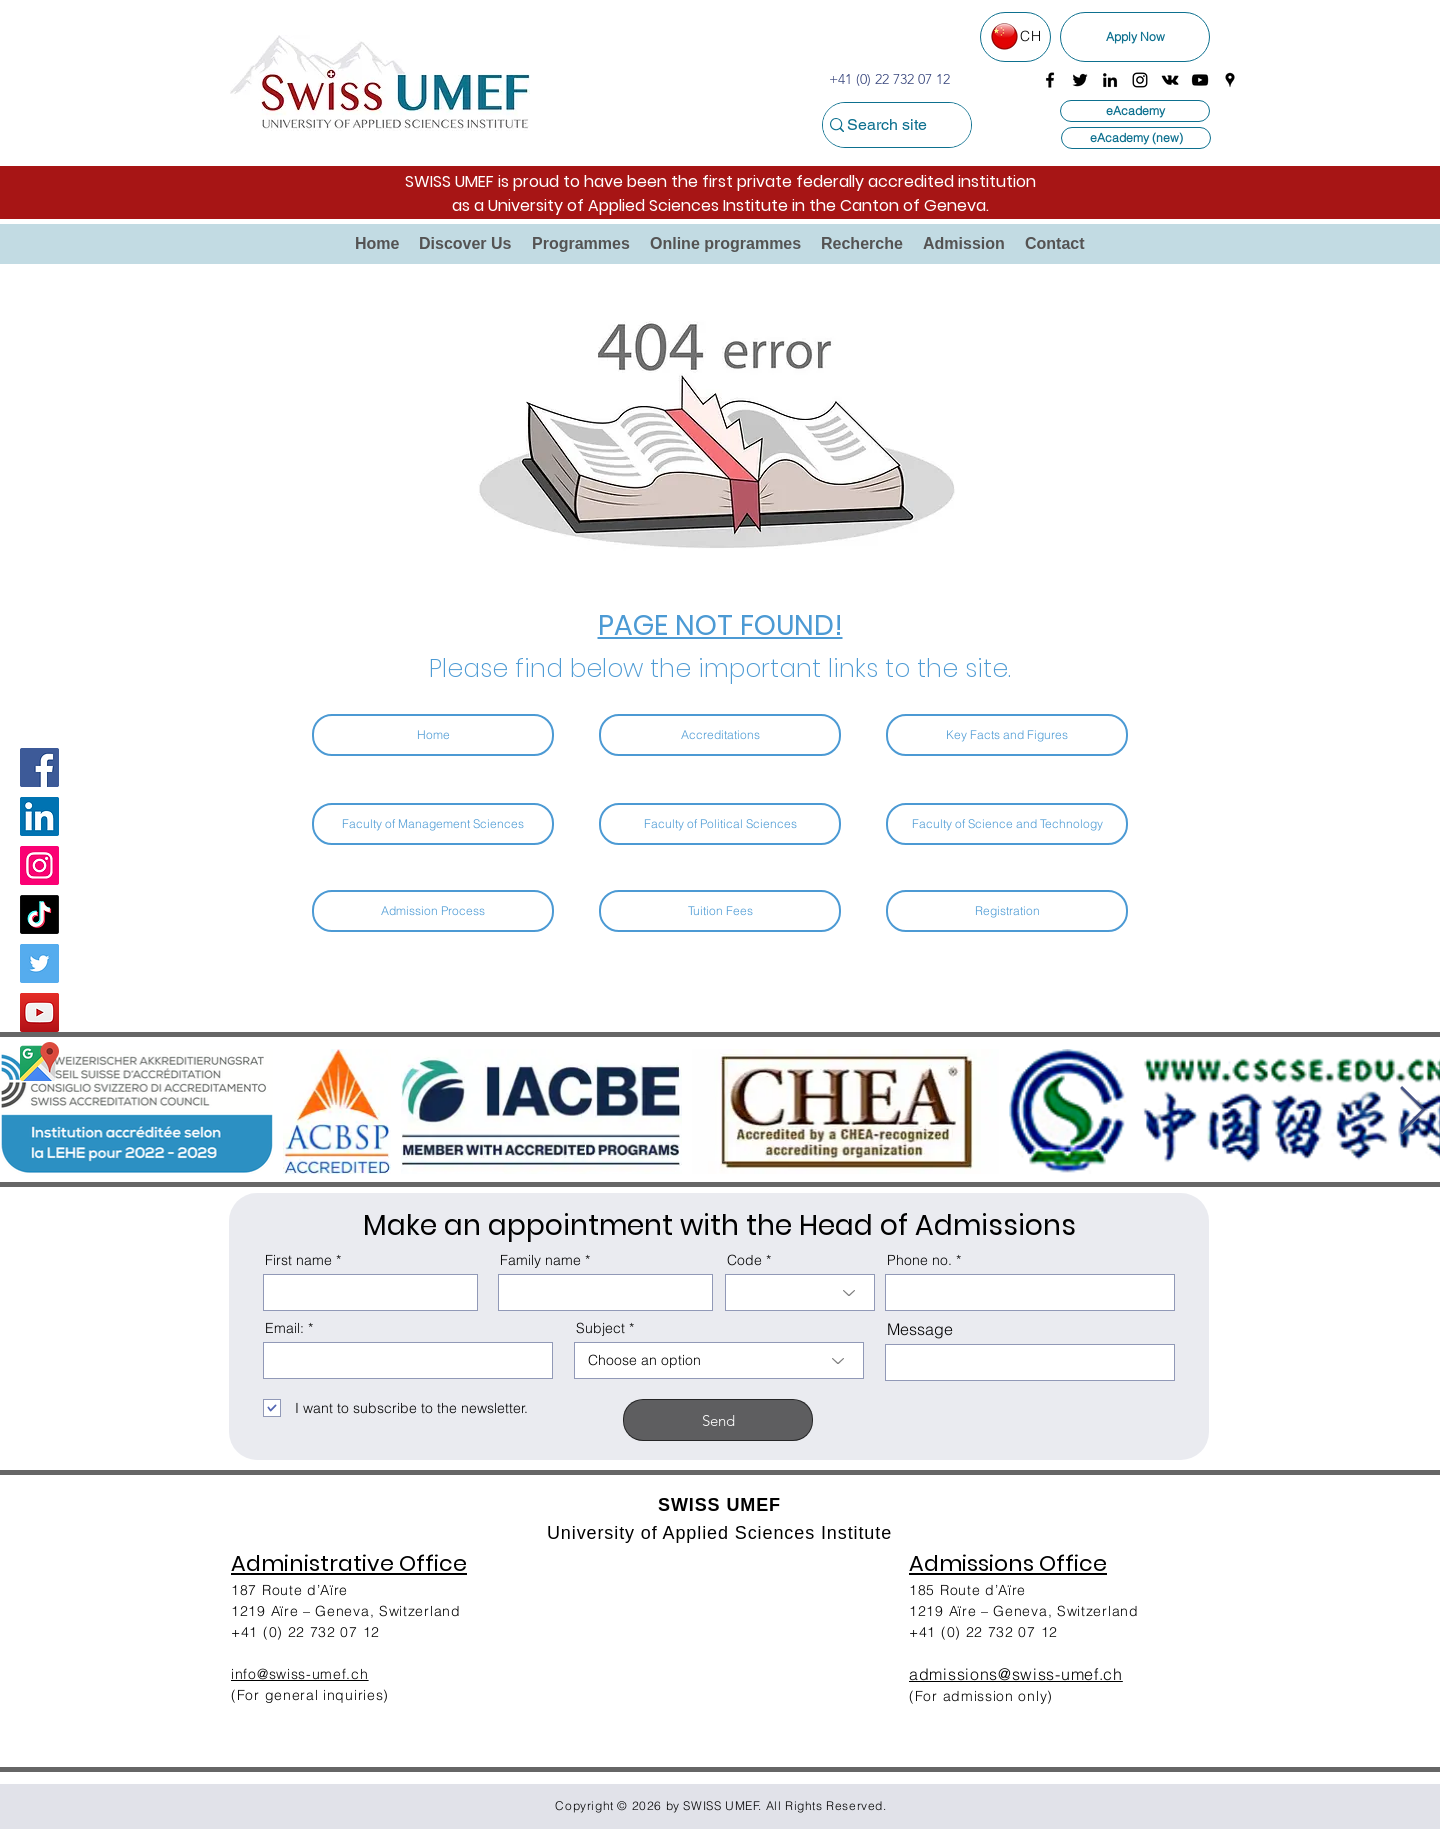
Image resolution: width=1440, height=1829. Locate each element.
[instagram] (1140, 80)
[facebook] (1050, 80)
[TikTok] (39, 914)
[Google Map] (39, 1061)
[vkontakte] (1170, 80)
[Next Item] (1412, 1111)
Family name (540, 1260)
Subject (600, 1328)
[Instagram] (39, 865)
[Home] (433, 735)
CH (1030, 36)
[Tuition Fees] (720, 911)
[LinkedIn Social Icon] (39, 816)
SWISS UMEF (721, 1805)
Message (920, 1329)
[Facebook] (39, 767)
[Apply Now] (1135, 37)
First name (298, 1260)
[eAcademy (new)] (1136, 138)
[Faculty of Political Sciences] (720, 824)
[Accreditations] (720, 735)
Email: (284, 1328)
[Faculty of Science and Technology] (1007, 824)
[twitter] (1080, 80)
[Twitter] (39, 963)
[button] (465, 244)
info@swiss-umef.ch (300, 1674)
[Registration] (1007, 911)
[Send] (718, 1420)
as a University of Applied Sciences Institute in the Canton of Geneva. (720, 205)
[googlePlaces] (1230, 80)
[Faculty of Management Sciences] (433, 824)
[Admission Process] (433, 911)
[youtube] (1200, 80)
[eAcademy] (1135, 111)
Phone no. (919, 1260)
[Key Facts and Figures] (1007, 735)
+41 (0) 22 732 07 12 (983, 1632)
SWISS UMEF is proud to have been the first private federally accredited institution (720, 181)
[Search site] (886, 125)
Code (744, 1260)
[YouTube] (39, 1012)
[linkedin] (1110, 80)
